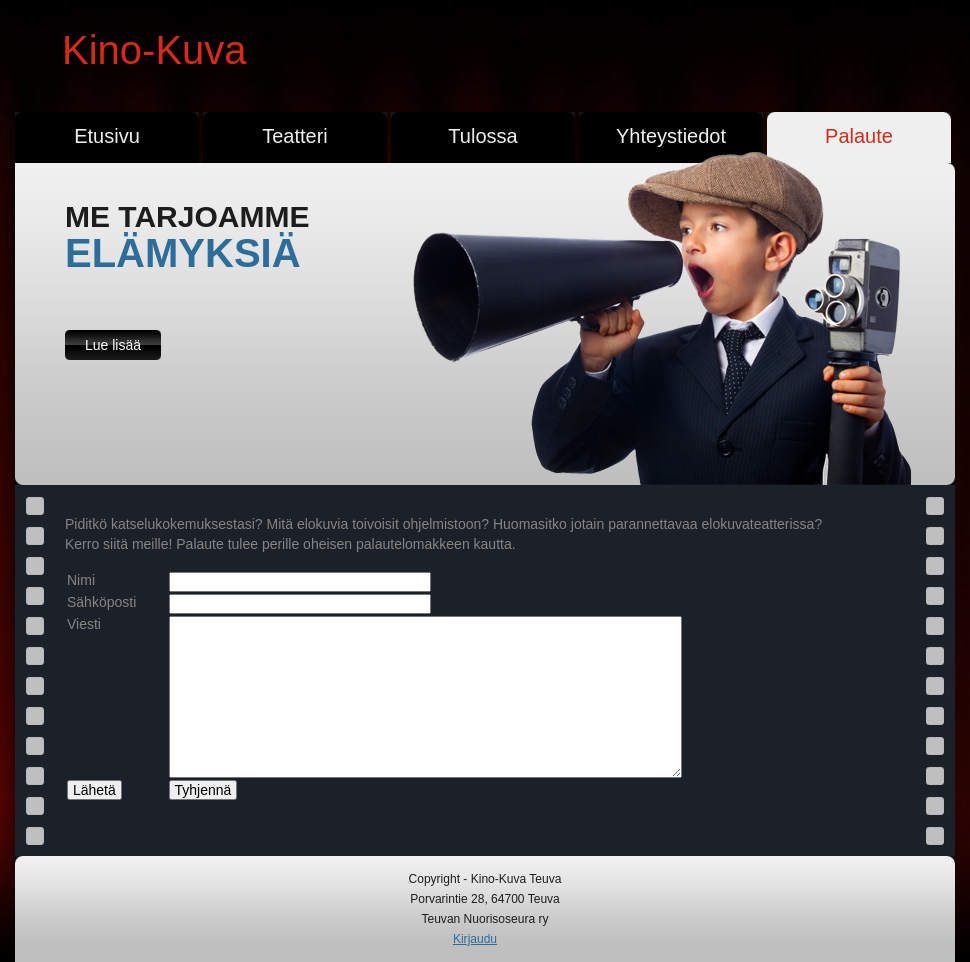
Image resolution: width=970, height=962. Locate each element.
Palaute (859, 136)
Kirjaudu (475, 939)
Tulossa (482, 136)
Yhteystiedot (671, 136)
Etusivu (107, 136)
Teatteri (295, 136)
